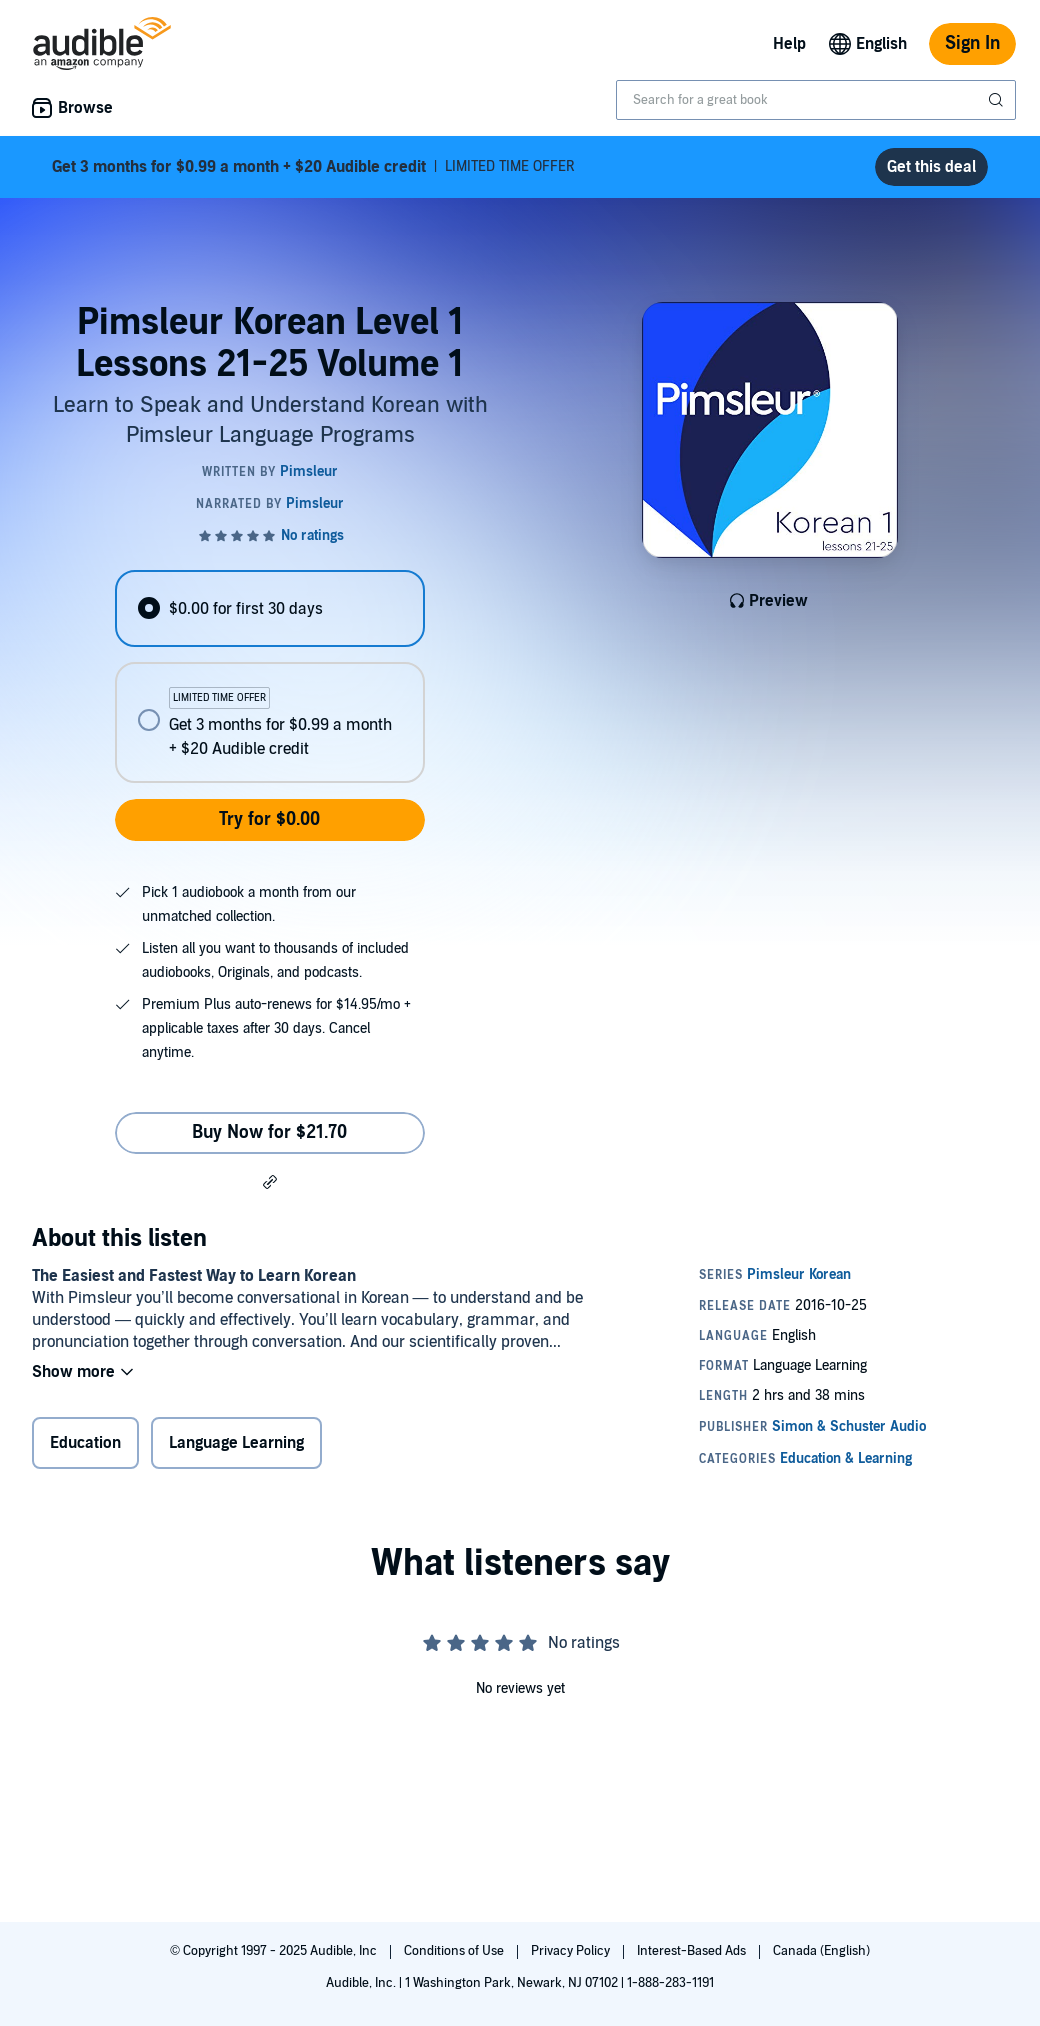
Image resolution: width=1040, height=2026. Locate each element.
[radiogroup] (269, 676)
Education (85, 1443)
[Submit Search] (998, 100)
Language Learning (236, 1443)
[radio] (269, 608)
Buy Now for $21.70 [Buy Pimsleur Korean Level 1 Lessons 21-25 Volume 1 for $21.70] (269, 1132)
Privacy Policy (572, 1951)
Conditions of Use (455, 1951)
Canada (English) (821, 1951)
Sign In (972, 43)
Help (789, 44)
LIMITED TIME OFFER (313, 167)
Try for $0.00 (269, 819)
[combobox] (816, 100)
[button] (270, 1181)
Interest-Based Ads (693, 1951)
